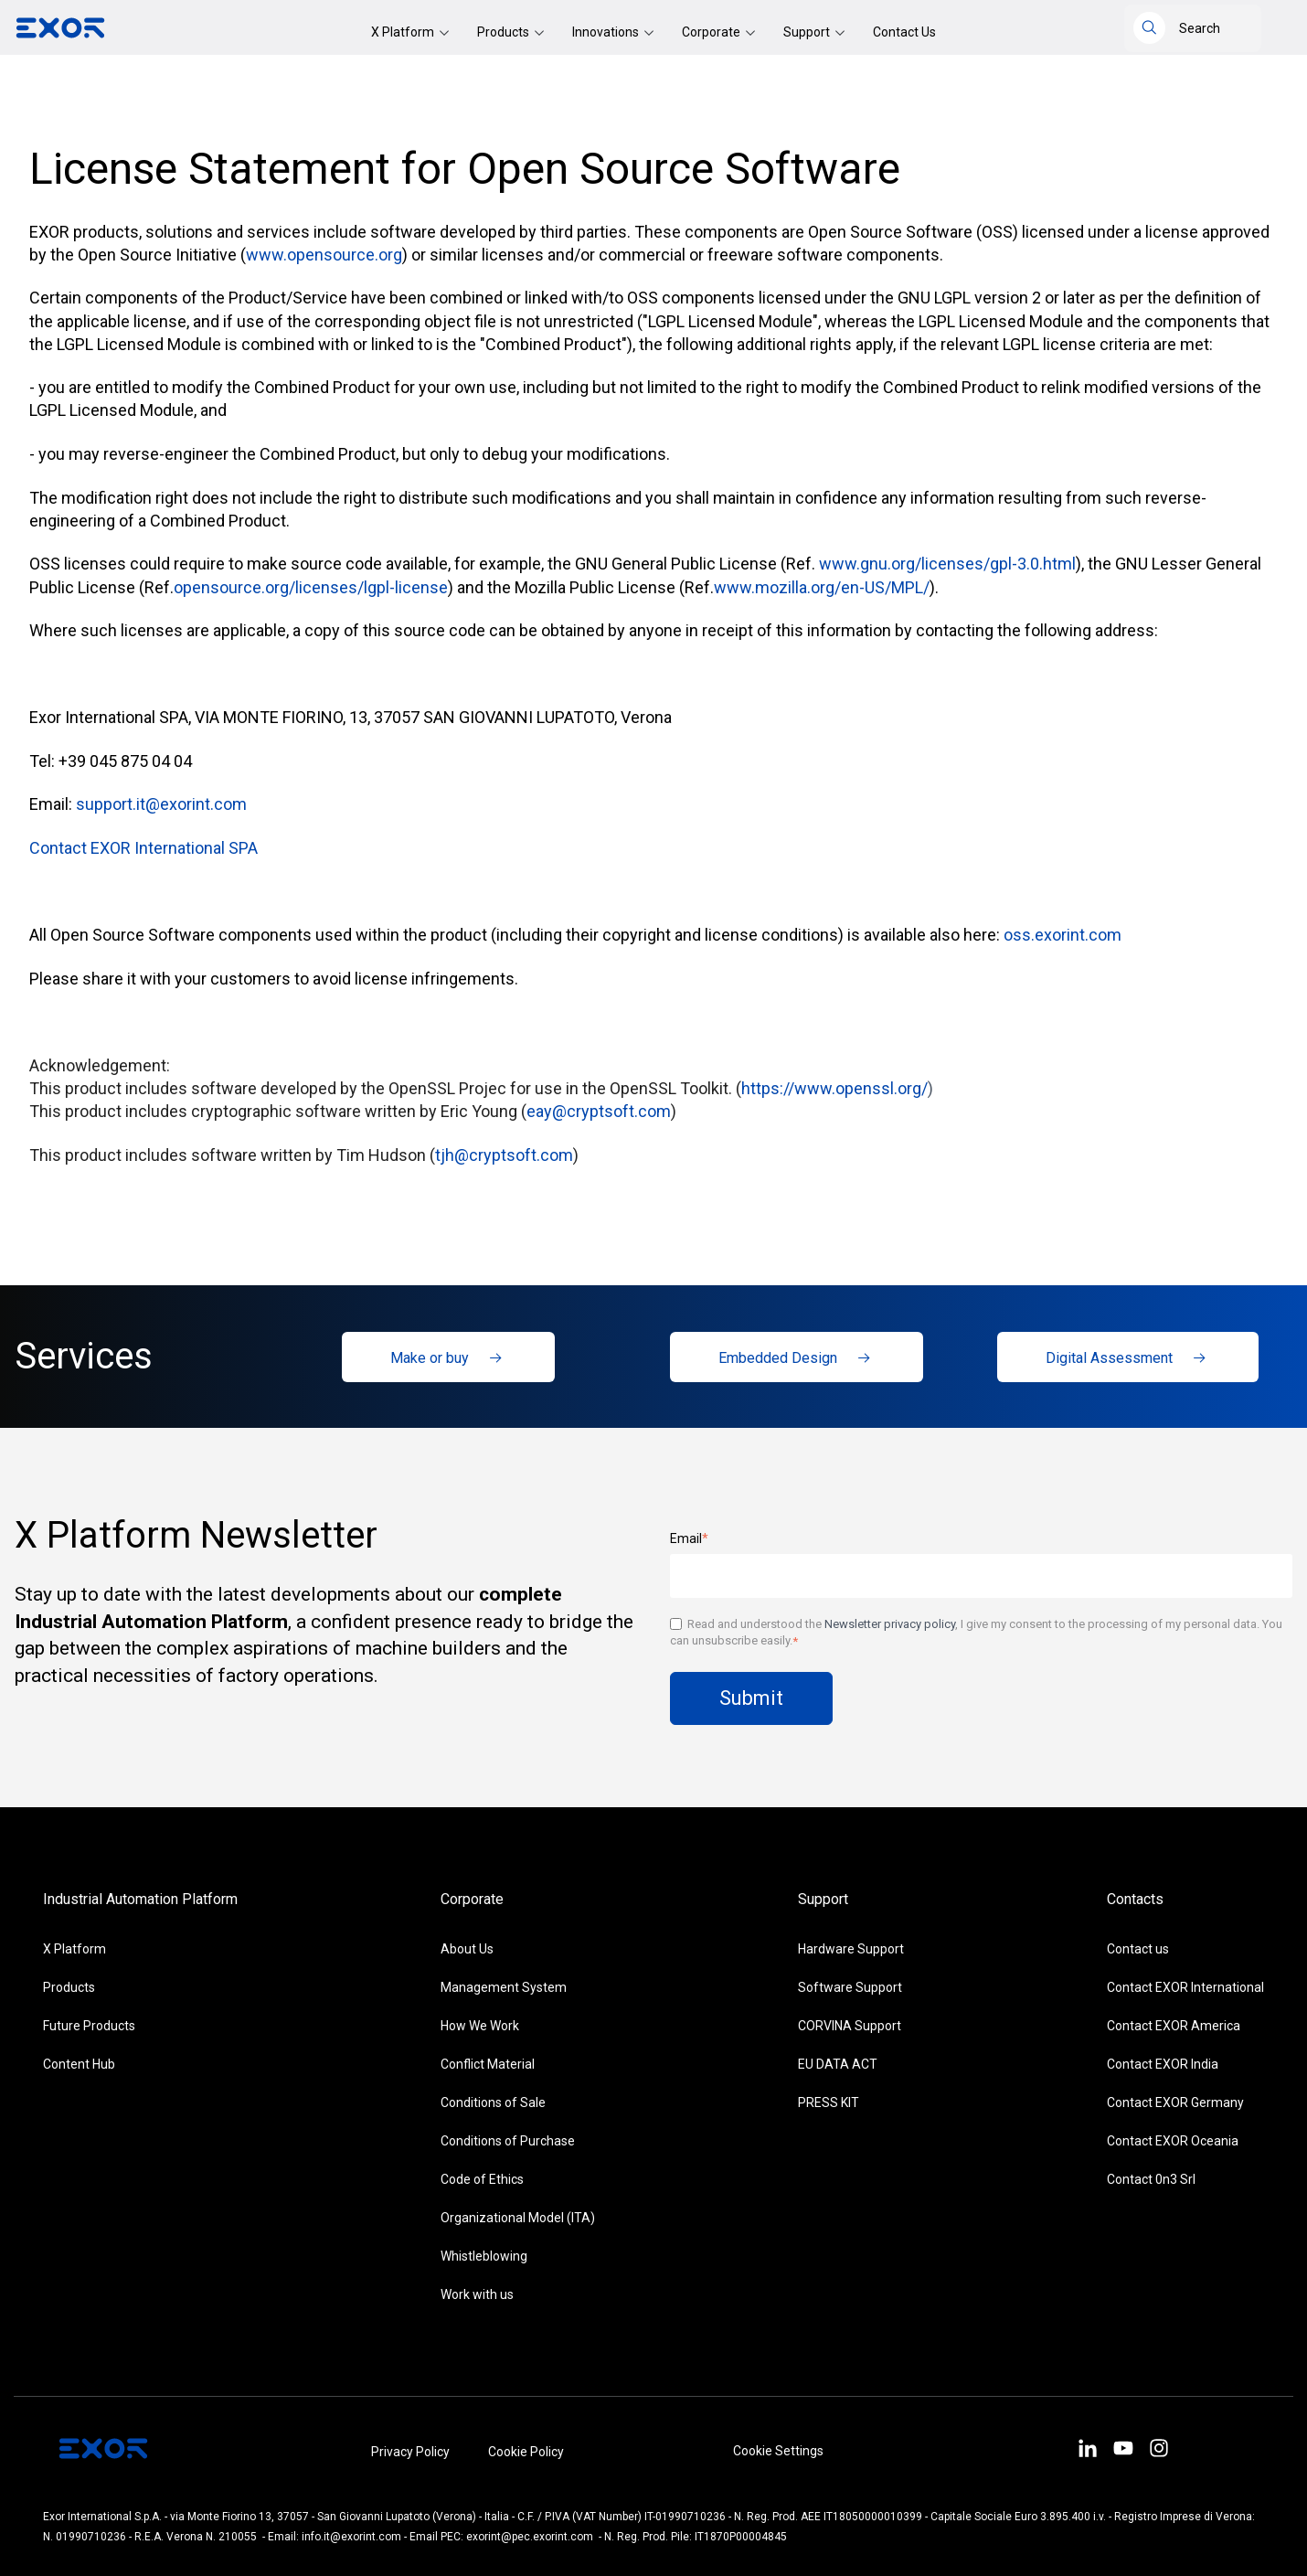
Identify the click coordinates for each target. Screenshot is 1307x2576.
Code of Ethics (482, 2179)
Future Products (89, 2025)
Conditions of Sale (493, 2102)
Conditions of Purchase (508, 2141)
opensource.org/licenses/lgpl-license (311, 587)
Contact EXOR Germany (1175, 2102)
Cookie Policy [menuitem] (526, 2451)
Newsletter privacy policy (889, 1624)
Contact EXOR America (1173, 2025)
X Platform (404, 32)
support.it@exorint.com (161, 804)
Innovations (607, 32)
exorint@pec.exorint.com (529, 2536)
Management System (504, 1987)
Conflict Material (488, 2064)
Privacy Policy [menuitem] (410, 2451)
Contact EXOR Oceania (1172, 2141)
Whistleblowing (484, 2256)
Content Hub (79, 2064)
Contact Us (904, 32)
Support (808, 32)
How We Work (480, 2025)
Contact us (1138, 1949)
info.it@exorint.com (351, 2536)
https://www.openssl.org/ (834, 1088)
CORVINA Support (849, 2025)
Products (504, 32)
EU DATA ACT (837, 2064)
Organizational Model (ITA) (518, 2217)
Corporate (712, 32)
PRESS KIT (828, 2102)
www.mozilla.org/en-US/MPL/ (822, 587)
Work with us (477, 2294)
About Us (467, 1949)
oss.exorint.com (1062, 934)
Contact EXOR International (1185, 1987)
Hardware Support (851, 1949)
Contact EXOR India (1162, 2064)
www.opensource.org (324, 254)
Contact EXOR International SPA (143, 847)
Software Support (850, 1987)
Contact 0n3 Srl (1151, 2179)
